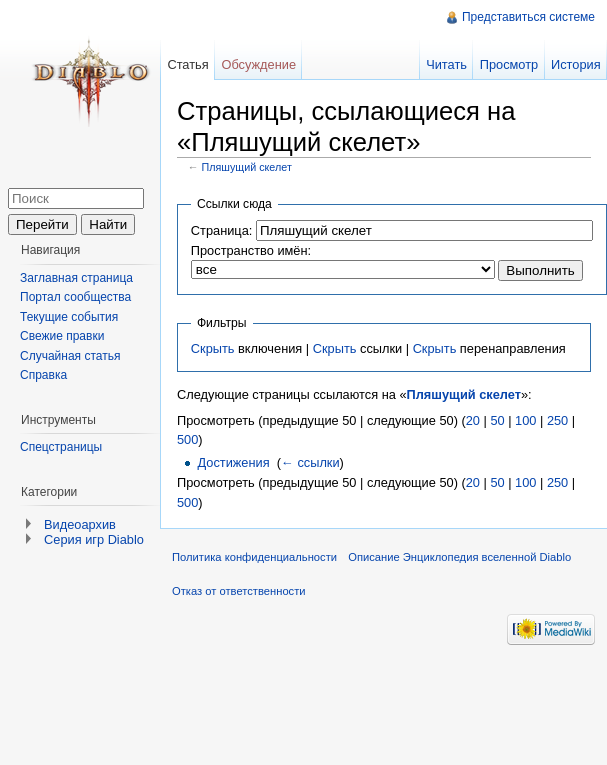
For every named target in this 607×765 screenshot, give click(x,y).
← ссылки (310, 462)
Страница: (222, 230)
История (576, 64)
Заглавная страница (76, 278)
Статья (187, 64)
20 (473, 420)
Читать (446, 64)
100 (525, 420)
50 (497, 420)
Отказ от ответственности (239, 591)
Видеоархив (80, 524)
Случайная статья (70, 356)
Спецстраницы (61, 447)
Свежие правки (62, 336)
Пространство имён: (251, 250)
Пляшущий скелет (247, 167)
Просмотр (509, 64)
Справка (43, 375)
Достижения (233, 462)
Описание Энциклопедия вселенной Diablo (459, 557)
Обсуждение (258, 64)
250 (557, 420)
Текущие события (69, 317)
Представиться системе (528, 17)
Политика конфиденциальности (254, 557)
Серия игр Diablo (94, 539)
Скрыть (213, 348)
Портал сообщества (75, 297)
